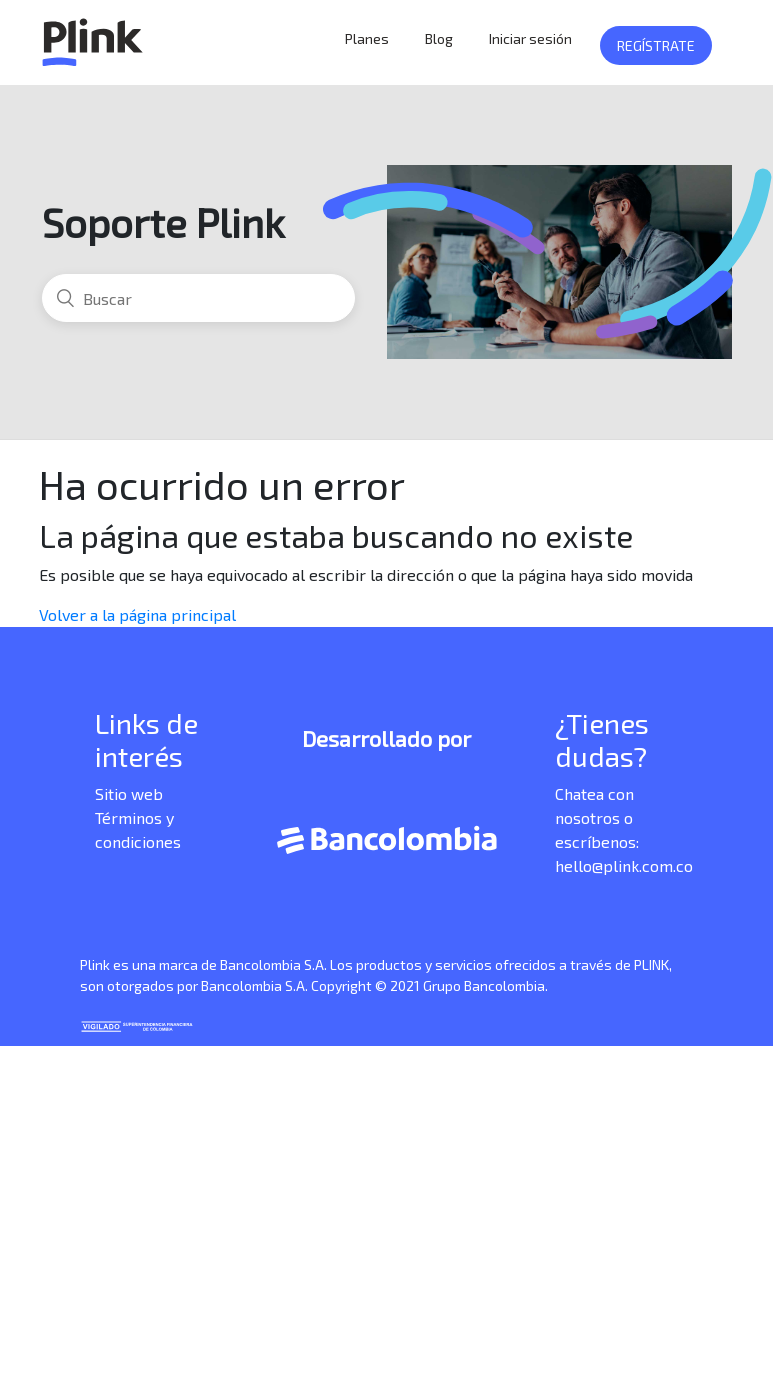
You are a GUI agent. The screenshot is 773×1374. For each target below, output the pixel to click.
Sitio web (129, 793)
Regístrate (656, 45)
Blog (439, 38)
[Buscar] (198, 298)
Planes (367, 38)
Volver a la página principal (137, 614)
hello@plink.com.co (624, 865)
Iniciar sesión (530, 38)
